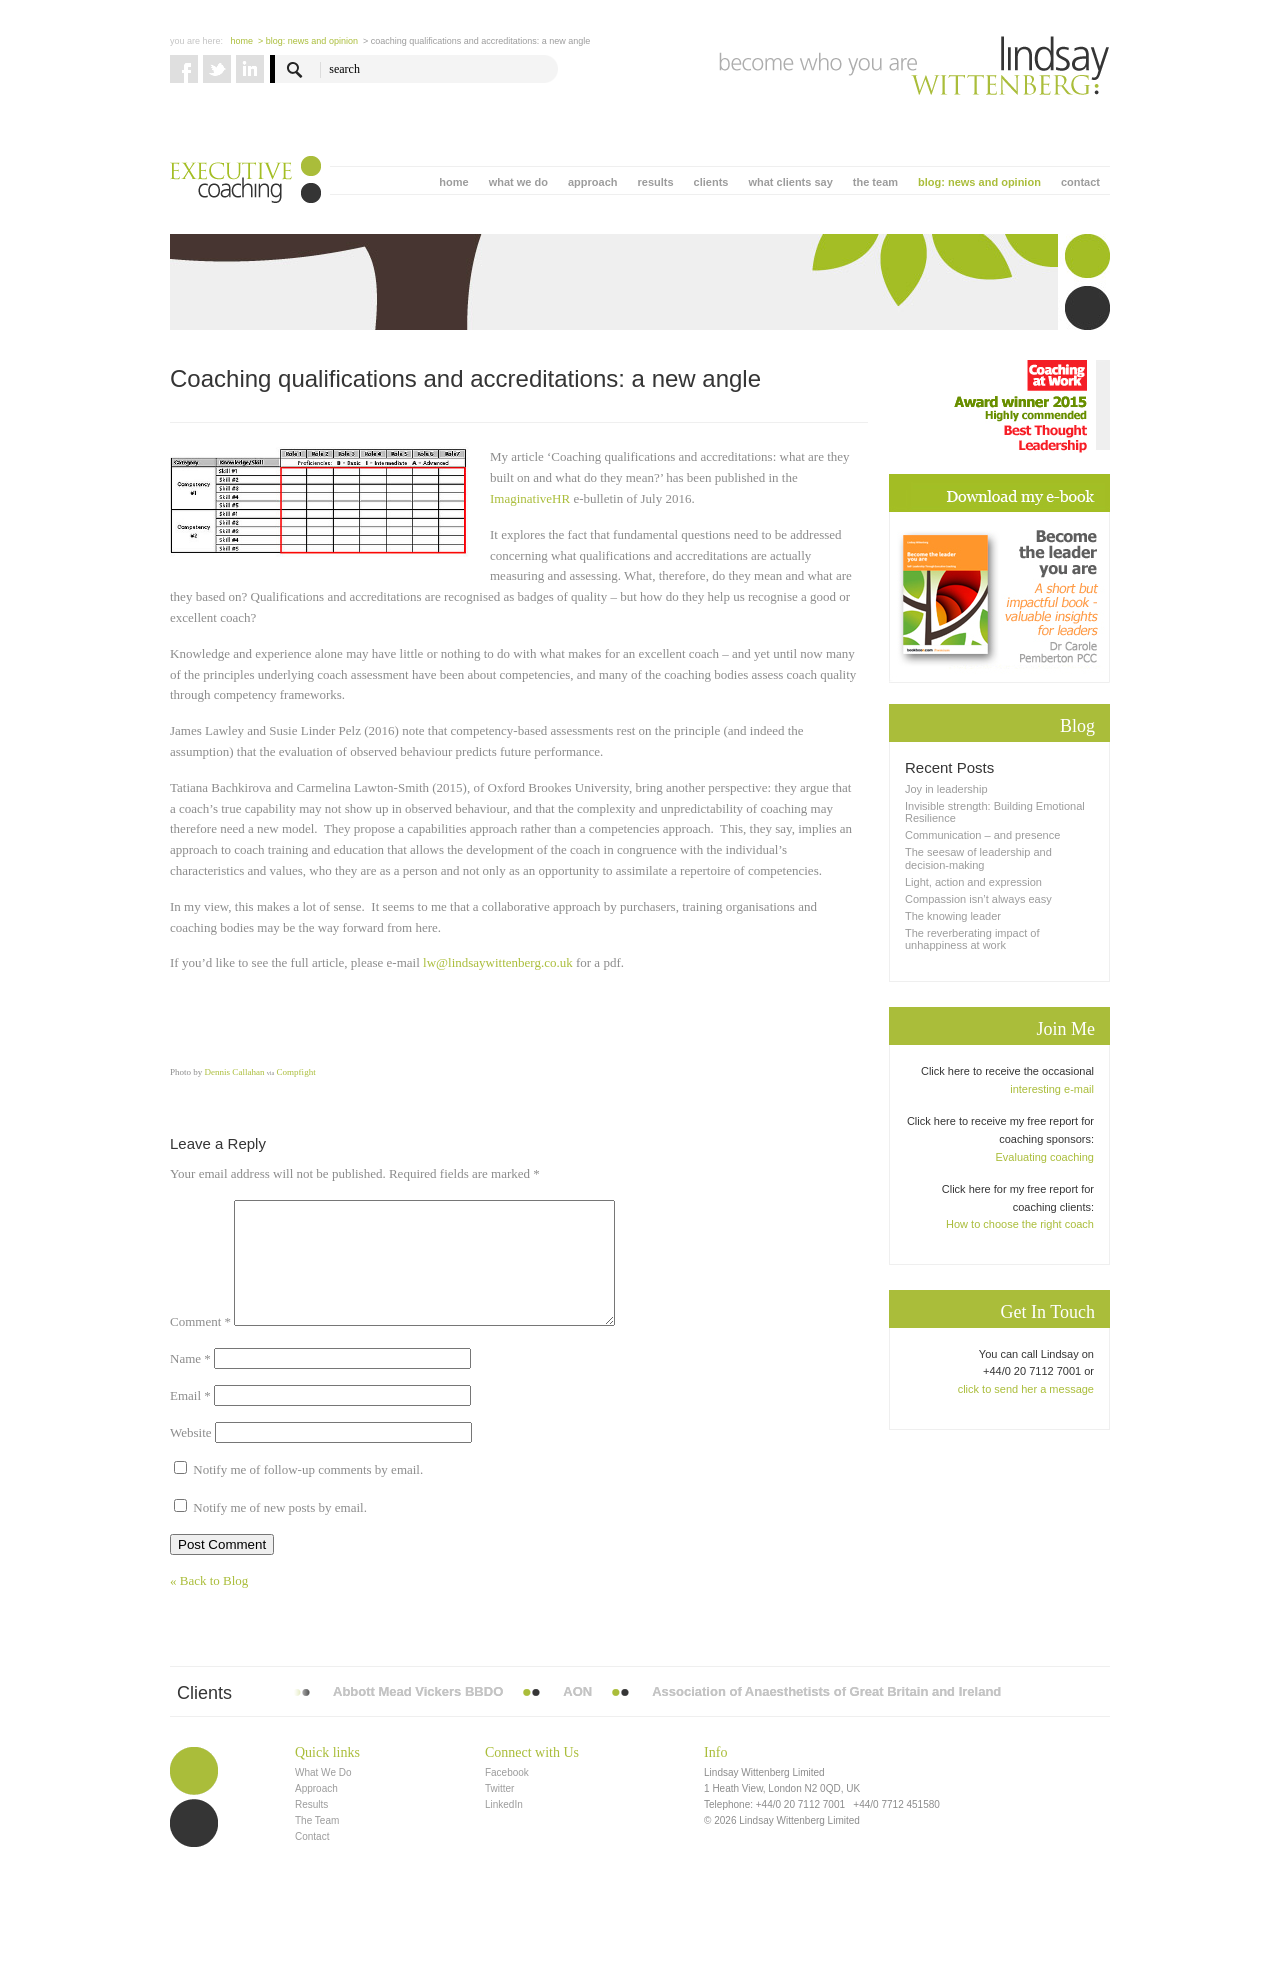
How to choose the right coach (1020, 1224)
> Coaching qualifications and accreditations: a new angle (476, 41)
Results (311, 1828)
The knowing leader (953, 916)
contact (1080, 182)
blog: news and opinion (979, 182)
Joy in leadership (946, 789)
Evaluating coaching (1045, 1157)
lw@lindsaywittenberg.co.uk (498, 962)
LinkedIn (504, 1828)
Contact (312, 1860)
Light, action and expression (973, 882)
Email (190, 1419)
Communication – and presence (982, 835)
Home (242, 41)
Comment (200, 1345)
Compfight (296, 1072)
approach (593, 182)
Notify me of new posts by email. (280, 1531)
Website (191, 1456)
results (655, 182)
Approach (316, 1812)
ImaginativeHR (530, 498)
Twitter (499, 1812)
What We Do (323, 1796)
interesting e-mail (1052, 1089)
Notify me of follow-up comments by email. (308, 1493)
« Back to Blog (209, 1604)
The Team (317, 1844)
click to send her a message (1026, 1389)
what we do (518, 182)
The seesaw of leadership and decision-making (978, 858)
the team (875, 182)
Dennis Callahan (233, 1072)
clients (711, 182)
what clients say (790, 182)
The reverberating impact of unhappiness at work (972, 939)
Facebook (507, 1796)
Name (190, 1382)
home (453, 182)
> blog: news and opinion (308, 41)
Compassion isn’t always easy (978, 899)
